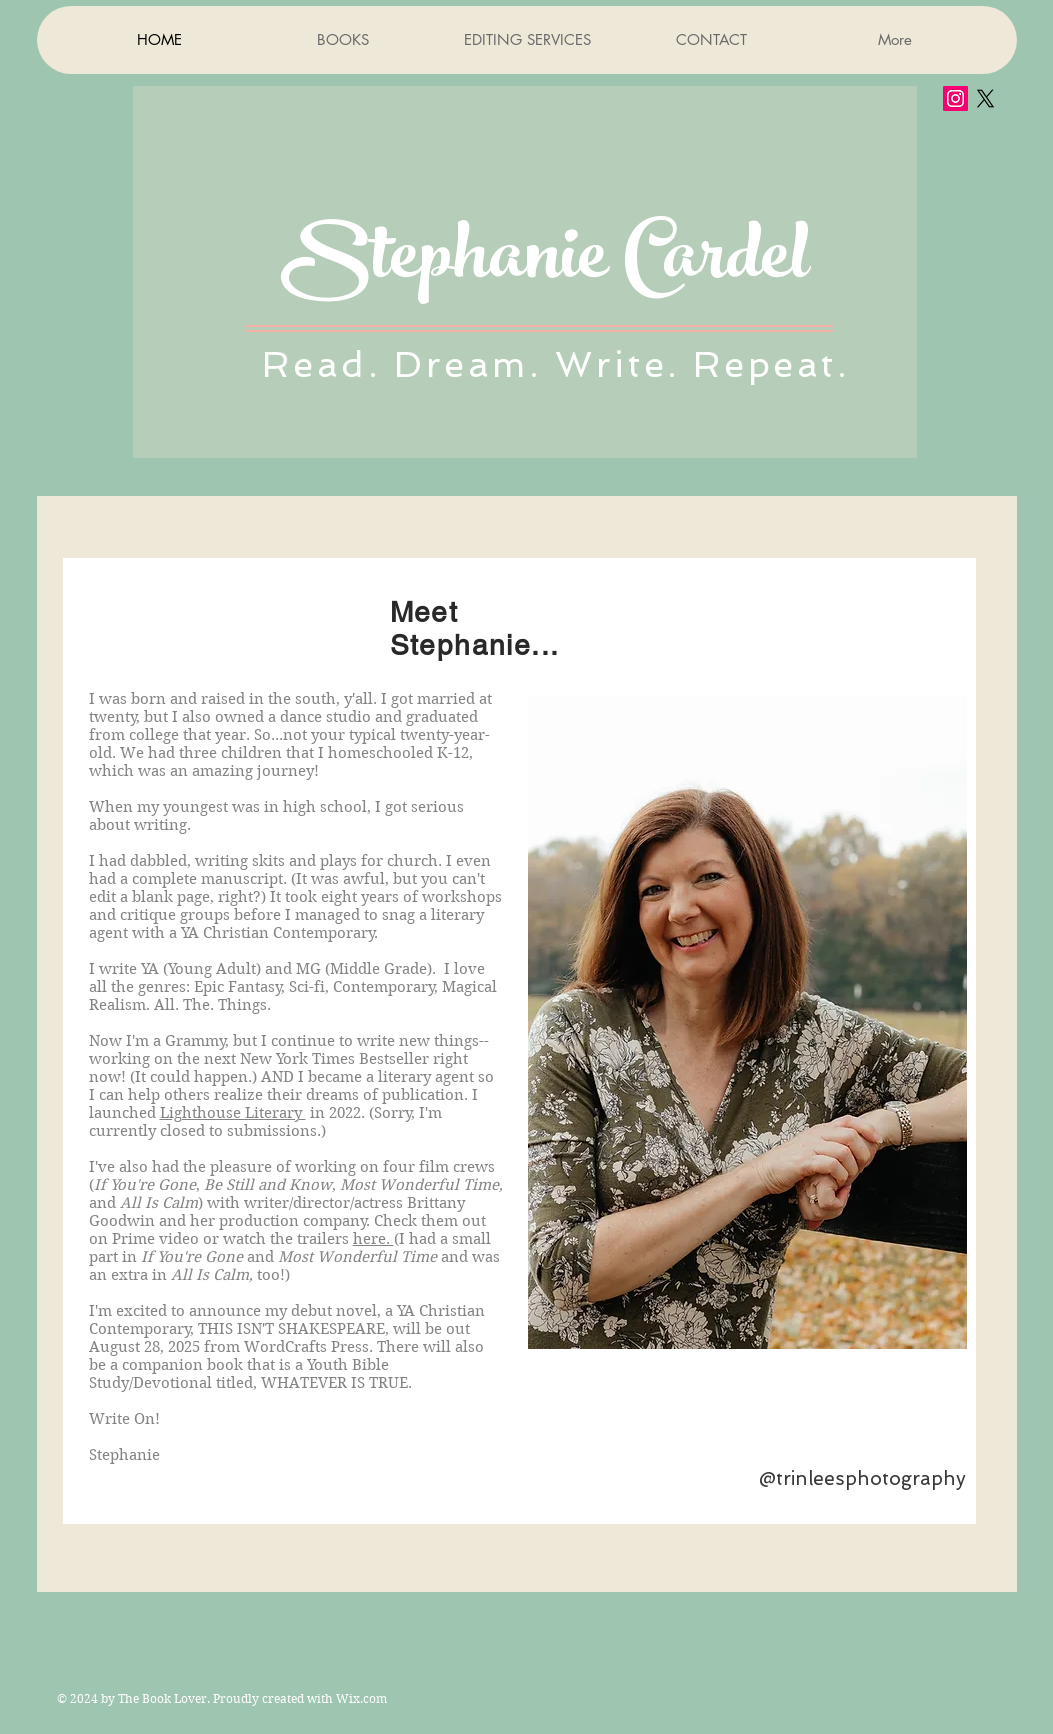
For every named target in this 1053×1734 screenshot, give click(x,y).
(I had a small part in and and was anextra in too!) (294, 1257)
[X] (985, 98)
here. (373, 1239)
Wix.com (361, 1698)
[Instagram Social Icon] (955, 98)
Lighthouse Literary (233, 1113)
